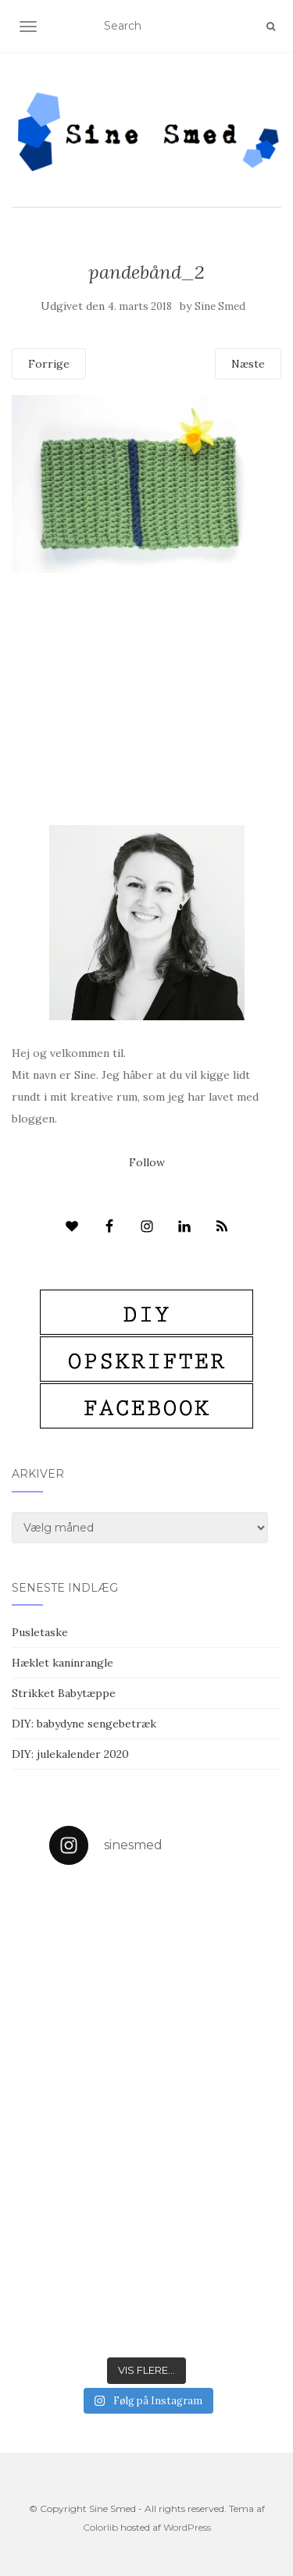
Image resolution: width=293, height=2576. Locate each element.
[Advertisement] (146, 668)
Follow (147, 1162)
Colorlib (100, 2527)
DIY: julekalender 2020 (70, 1754)
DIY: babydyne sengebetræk (84, 1724)
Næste (248, 364)
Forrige (49, 364)
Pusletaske (40, 1632)
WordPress (187, 2527)
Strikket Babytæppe (64, 1693)
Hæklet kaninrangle (62, 1663)
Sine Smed (220, 306)
